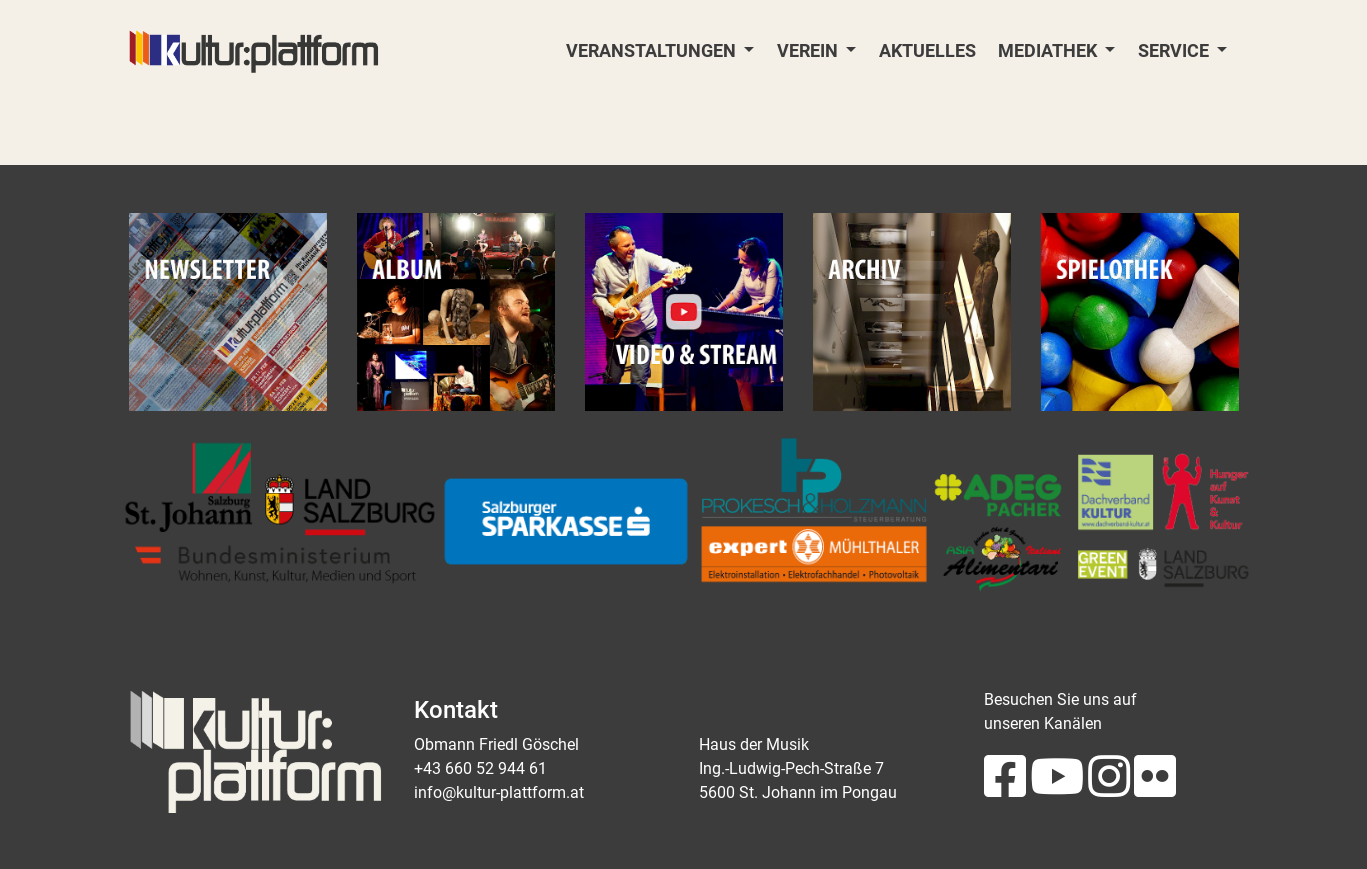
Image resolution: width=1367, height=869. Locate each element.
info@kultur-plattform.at (499, 792)
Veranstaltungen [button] (653, 51)
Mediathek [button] (1049, 51)
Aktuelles (927, 51)
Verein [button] (809, 51)
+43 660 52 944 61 (480, 768)
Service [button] (1175, 51)
